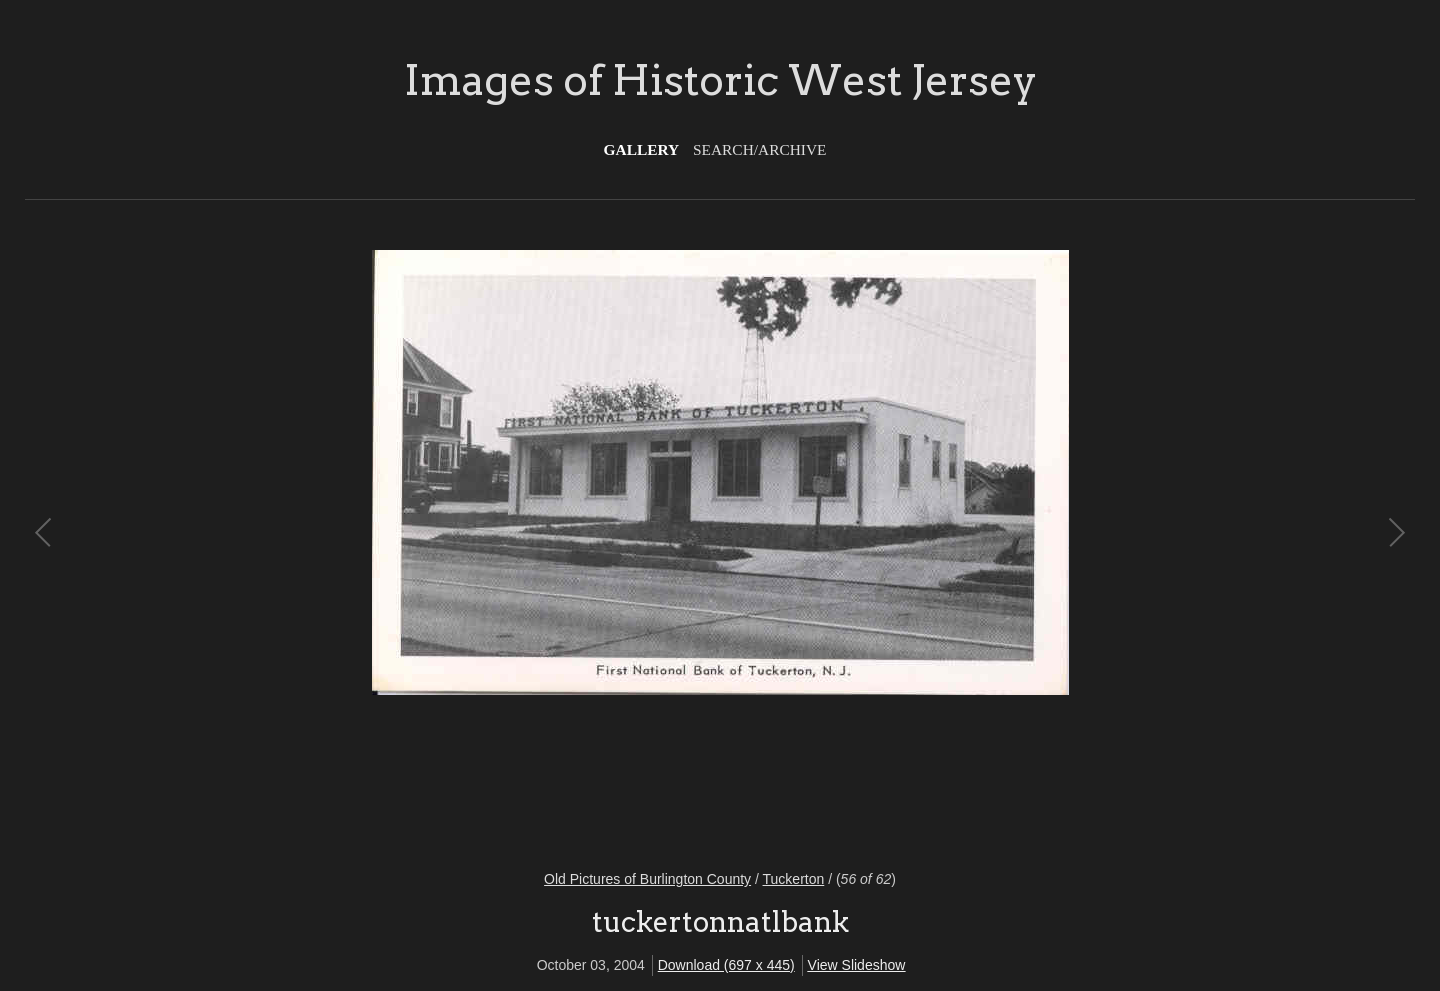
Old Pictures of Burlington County (647, 879)
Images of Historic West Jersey (720, 80)
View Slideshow (857, 965)
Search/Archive (759, 149)
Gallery (642, 149)
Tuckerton (794, 879)
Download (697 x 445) (726, 965)
